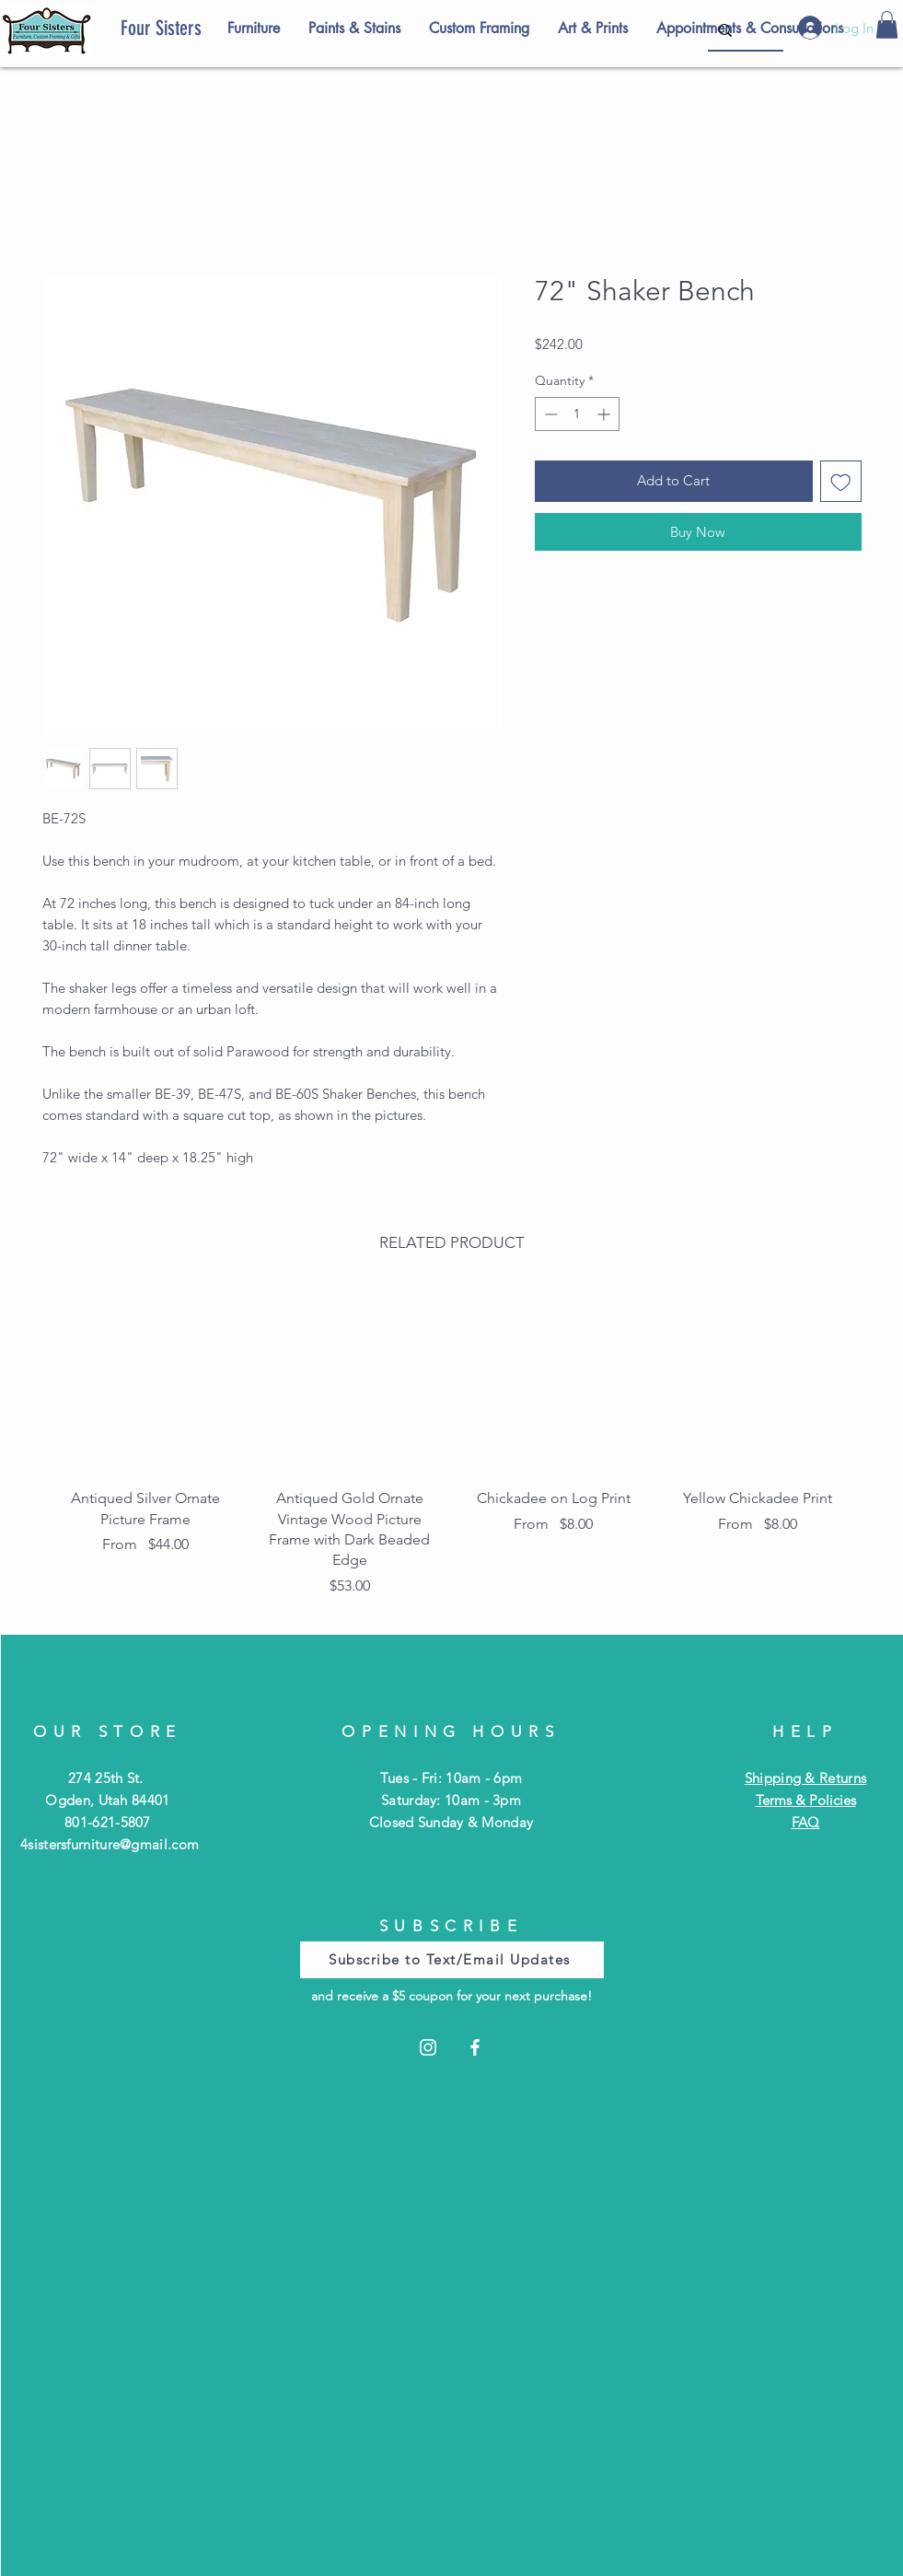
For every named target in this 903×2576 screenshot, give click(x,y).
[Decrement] (549, 414)
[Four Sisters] (193, 29)
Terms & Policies (806, 1800)
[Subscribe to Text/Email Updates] (452, 1959)
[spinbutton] (577, 414)
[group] (452, 1448)
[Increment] (605, 414)
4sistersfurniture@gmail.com (109, 1844)
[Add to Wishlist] (841, 481)
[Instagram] (428, 2047)
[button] (886, 25)
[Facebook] (475, 2047)
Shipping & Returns (805, 1778)
